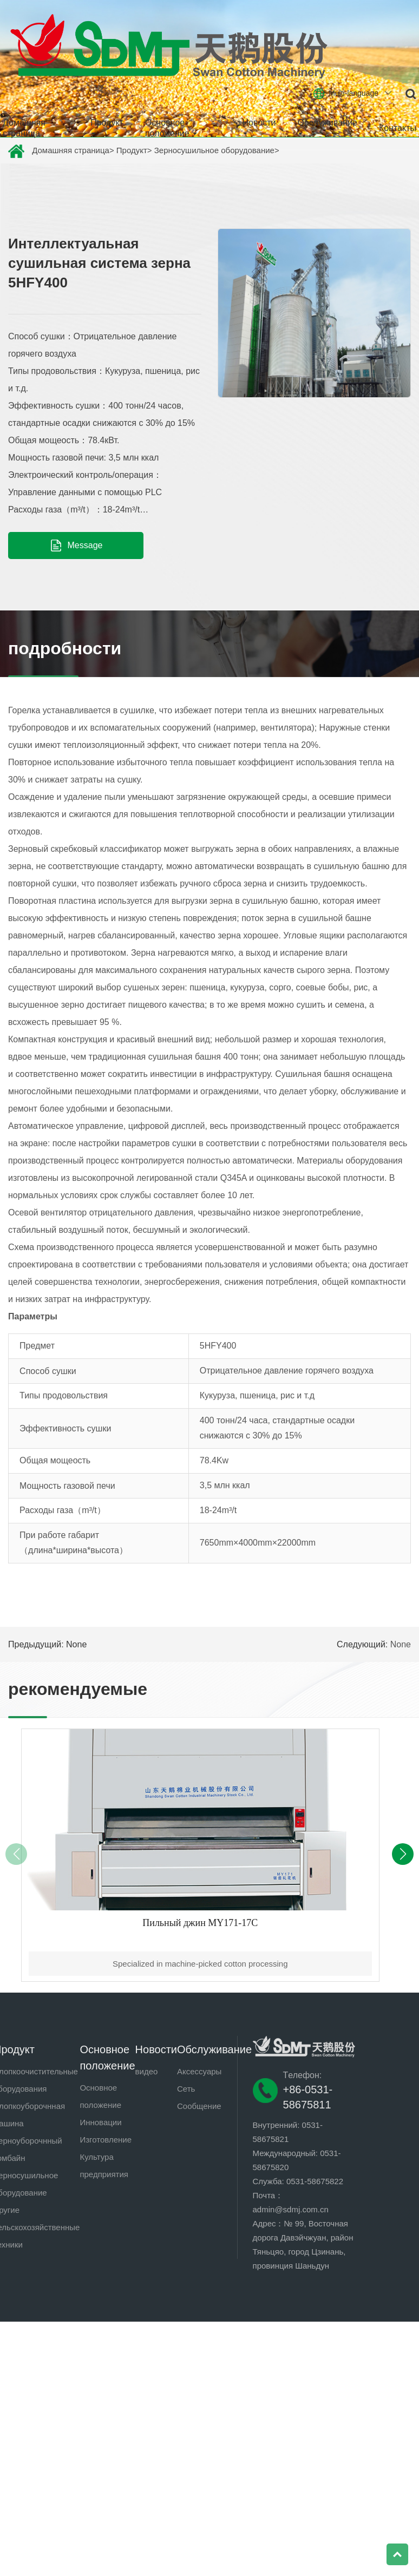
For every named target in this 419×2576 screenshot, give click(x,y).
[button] (403, 1854)
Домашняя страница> (73, 150)
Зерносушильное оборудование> (216, 150)
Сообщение (199, 2106)
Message (76, 545)
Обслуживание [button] (327, 126)
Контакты (397, 128)
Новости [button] (259, 126)
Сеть (186, 2088)
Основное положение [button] (171, 128)
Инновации (100, 2122)
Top (397, 2554)
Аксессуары (199, 2071)
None (400, 1644)
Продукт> (134, 150)
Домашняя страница (24, 128)
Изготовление (106, 2139)
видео (146, 2071)
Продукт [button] (106, 126)
